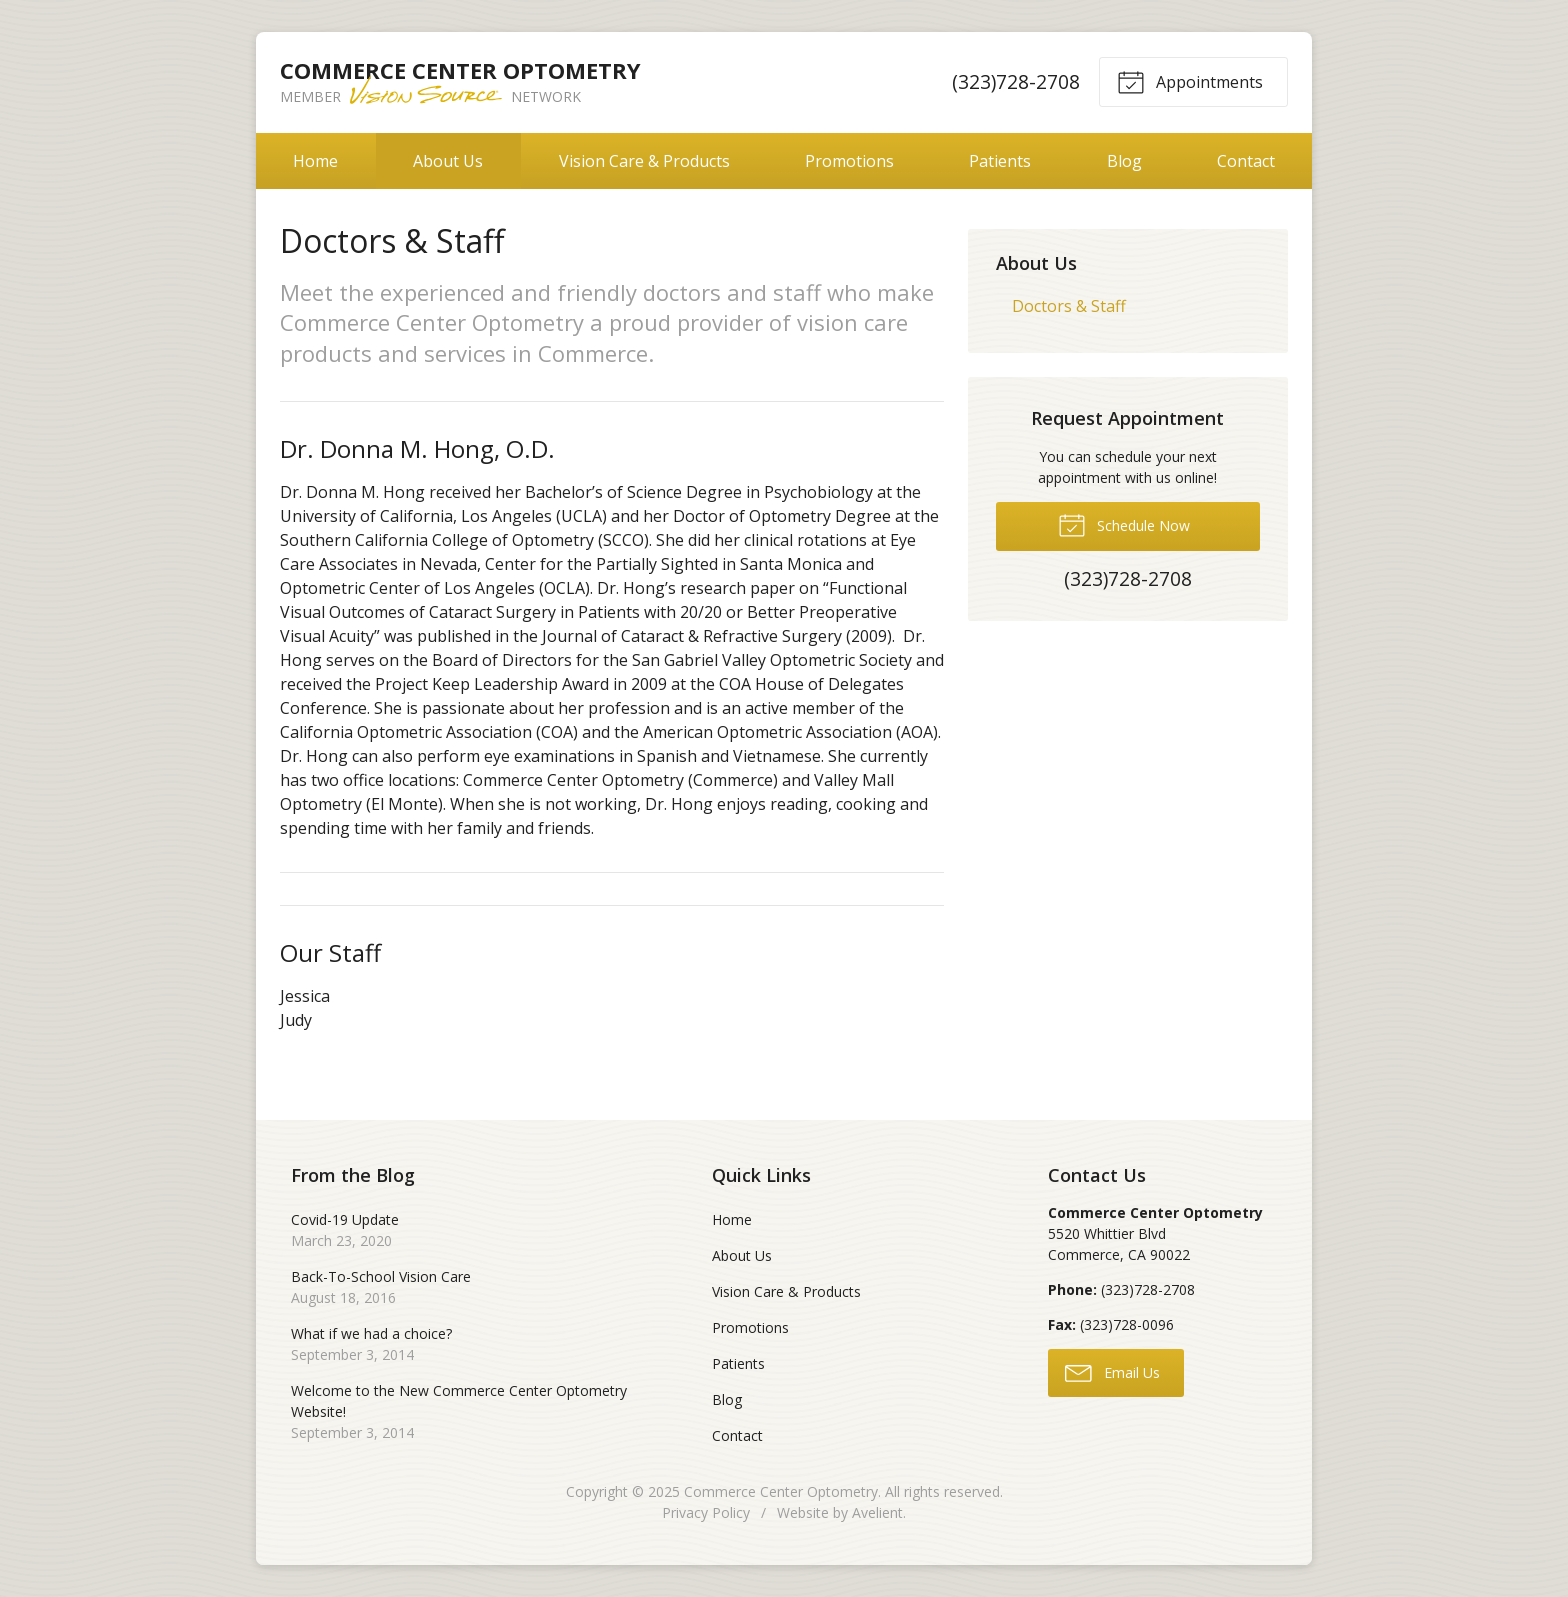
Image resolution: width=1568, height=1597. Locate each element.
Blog (1124, 161)
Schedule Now (1124, 524)
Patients (1000, 161)
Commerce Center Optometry (781, 1491)
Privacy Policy (706, 1512)
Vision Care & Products (644, 161)
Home (315, 161)
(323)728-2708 (1016, 81)
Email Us (1112, 1372)
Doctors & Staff (1069, 306)
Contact (1246, 161)
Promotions (849, 161)
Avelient (877, 1512)
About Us (448, 161)
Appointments (1190, 81)
